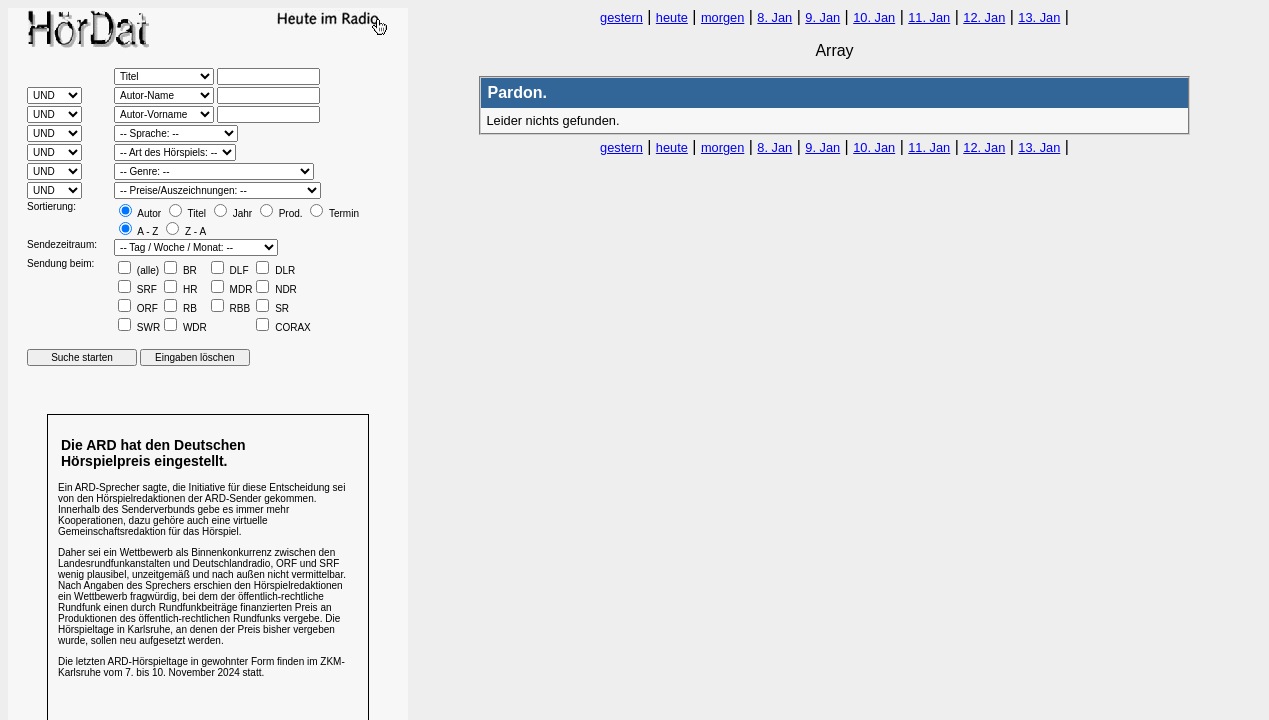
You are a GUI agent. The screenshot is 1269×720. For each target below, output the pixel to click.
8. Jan (774, 17)
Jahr (233, 213)
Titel (187, 213)
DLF (230, 270)
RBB (230, 308)
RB (180, 308)
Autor (140, 213)
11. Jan (929, 17)
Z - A (186, 231)
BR (180, 270)
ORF (138, 308)
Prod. (281, 213)
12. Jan (984, 17)
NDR (276, 289)
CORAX (283, 327)
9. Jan (822, 17)
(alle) (138, 270)
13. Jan (1039, 17)
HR (180, 289)
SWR (139, 327)
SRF (137, 289)
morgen (722, 17)
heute (672, 17)
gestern (621, 17)
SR (272, 308)
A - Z (138, 231)
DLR (275, 270)
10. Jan (874, 17)
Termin (334, 213)
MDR (232, 289)
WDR (185, 327)
